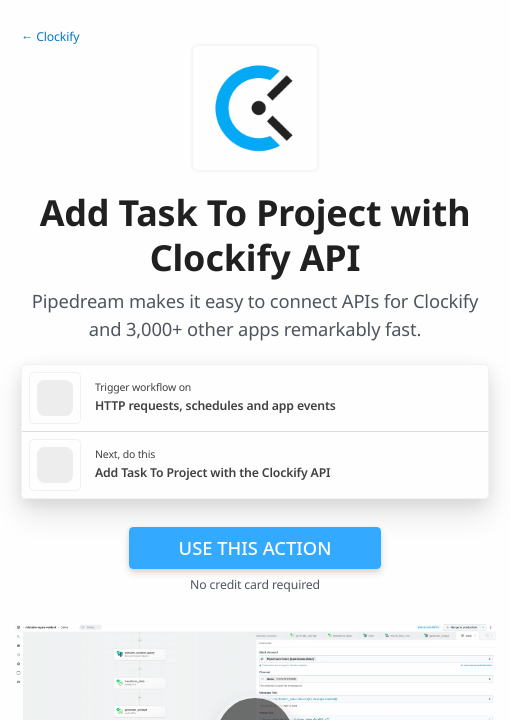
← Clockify (50, 36)
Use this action (255, 547)
